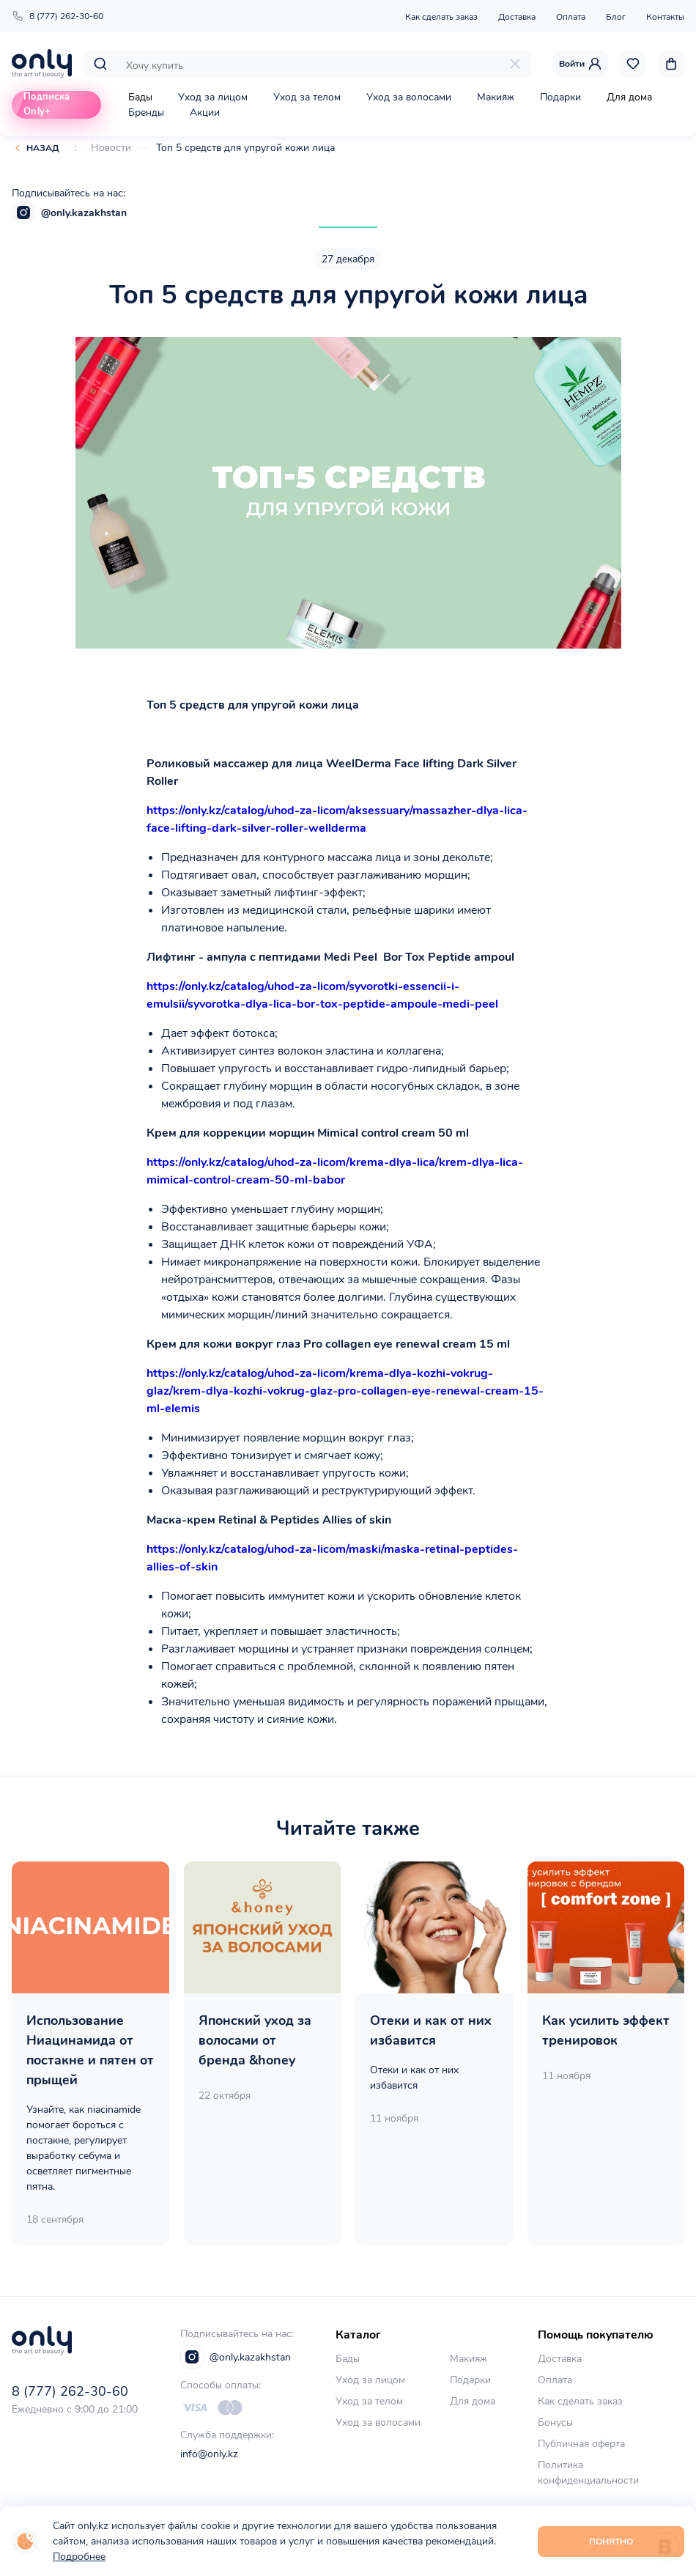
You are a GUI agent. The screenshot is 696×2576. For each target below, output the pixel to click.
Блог (616, 17)
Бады (140, 97)
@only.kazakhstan (69, 212)
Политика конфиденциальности (588, 2472)
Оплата (570, 17)
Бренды (146, 112)
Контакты (665, 17)
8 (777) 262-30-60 (57, 16)
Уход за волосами (408, 97)
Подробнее (79, 2557)
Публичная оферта (581, 2444)
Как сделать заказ (441, 17)
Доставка (517, 17)
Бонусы (555, 2422)
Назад (42, 148)
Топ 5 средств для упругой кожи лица (245, 148)
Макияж (495, 97)
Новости (111, 148)
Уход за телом (307, 97)
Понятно (611, 2541)
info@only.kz (209, 2454)
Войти (580, 63)
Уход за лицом (213, 97)
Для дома (629, 97)
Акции (205, 112)
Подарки (560, 97)
